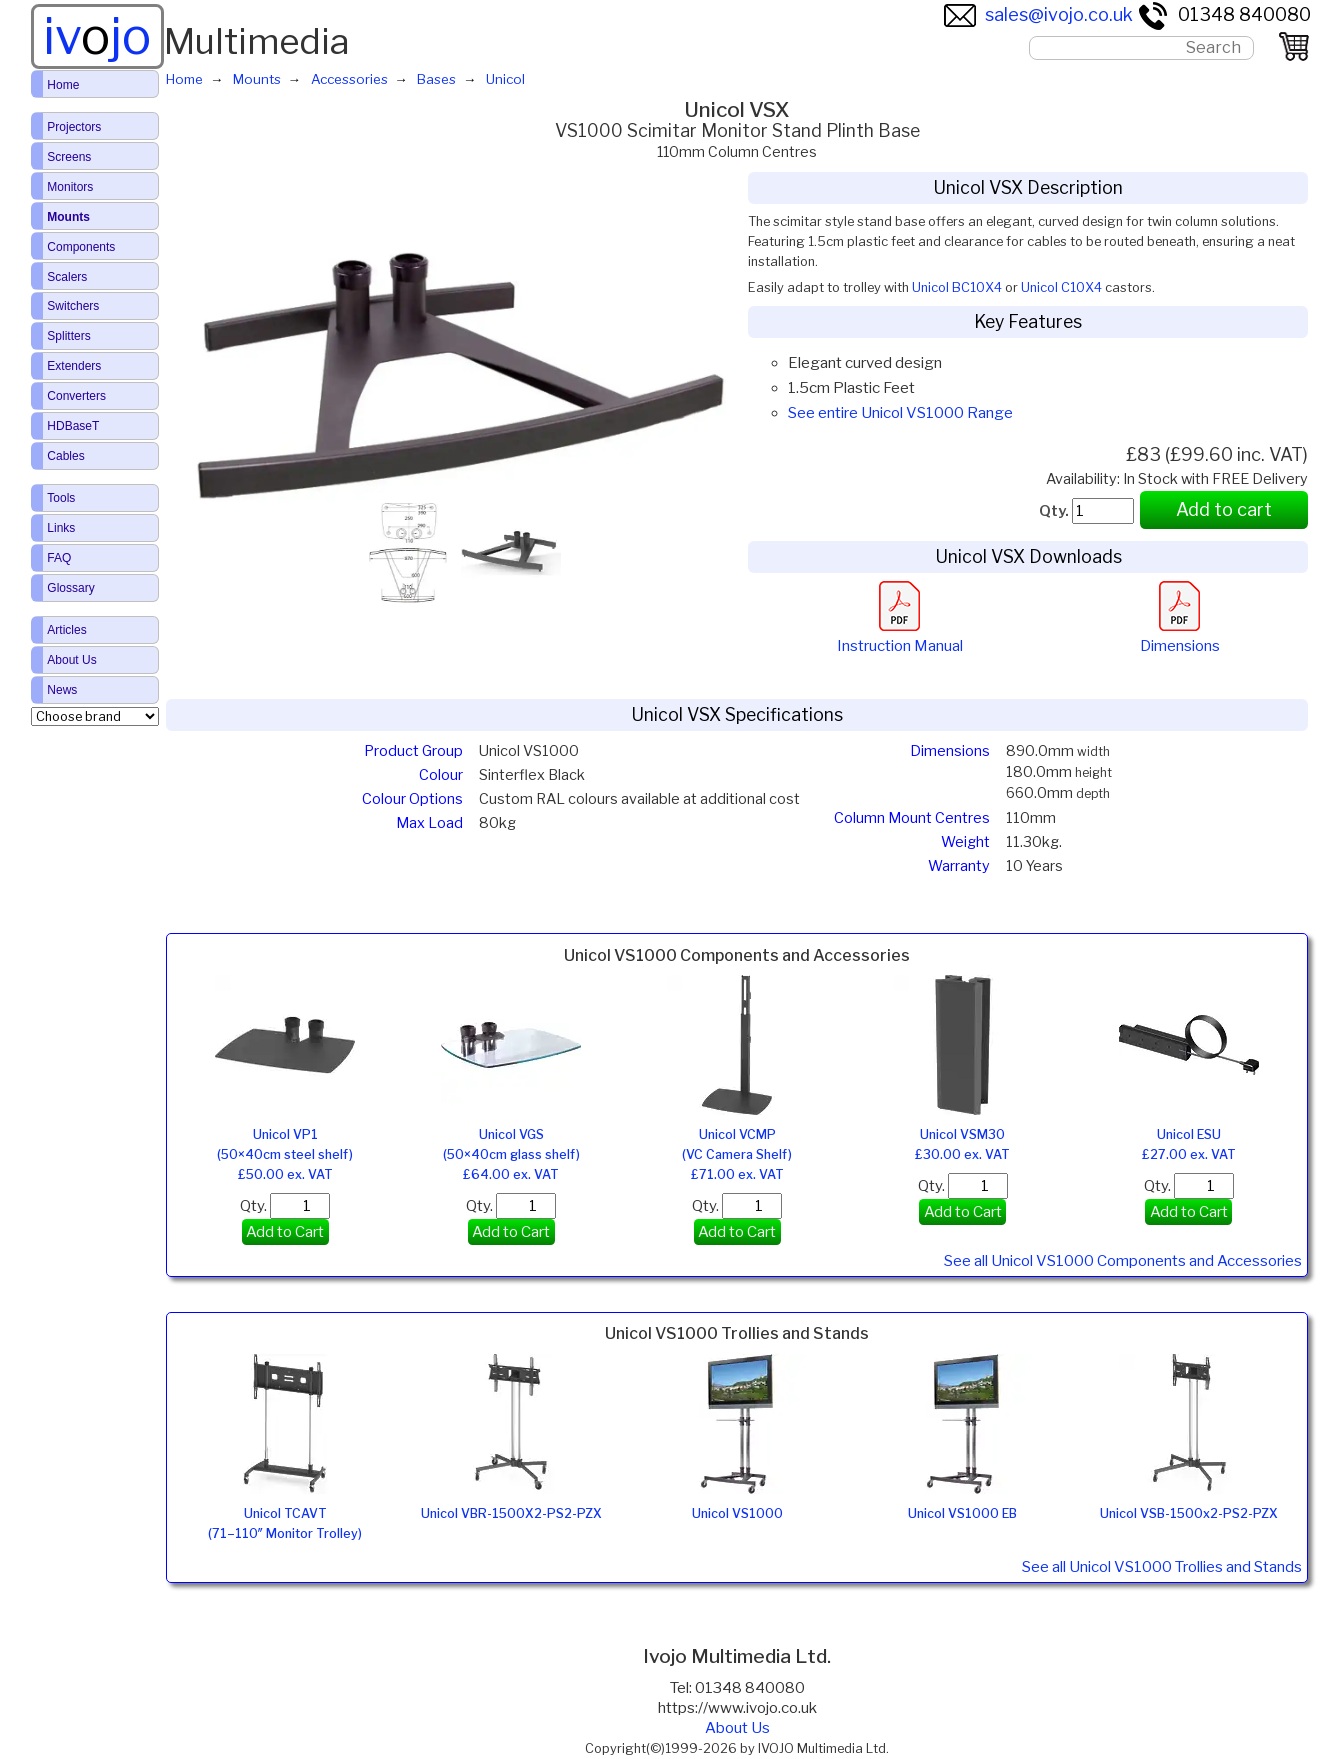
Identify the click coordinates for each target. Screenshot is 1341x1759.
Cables (65, 456)
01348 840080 (1224, 14)
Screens (69, 157)
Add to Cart (285, 1232)
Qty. (285, 1206)
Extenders (74, 366)
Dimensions (1180, 636)
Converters (76, 396)
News (62, 690)
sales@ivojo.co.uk (1038, 14)
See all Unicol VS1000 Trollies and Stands (1162, 1567)
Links (61, 528)
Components (81, 247)
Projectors (74, 127)
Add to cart (1224, 509)
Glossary (70, 588)
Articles (66, 630)
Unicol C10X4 (1061, 287)
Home (63, 85)
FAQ (59, 558)
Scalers (67, 277)
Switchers (73, 306)
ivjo (97, 36)
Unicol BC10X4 (957, 287)
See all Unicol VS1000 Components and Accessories (1123, 1261)
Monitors (70, 187)
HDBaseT (73, 426)
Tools (61, 498)
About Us (737, 1728)
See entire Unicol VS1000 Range (900, 413)
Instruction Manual (900, 636)
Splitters (68, 336)
